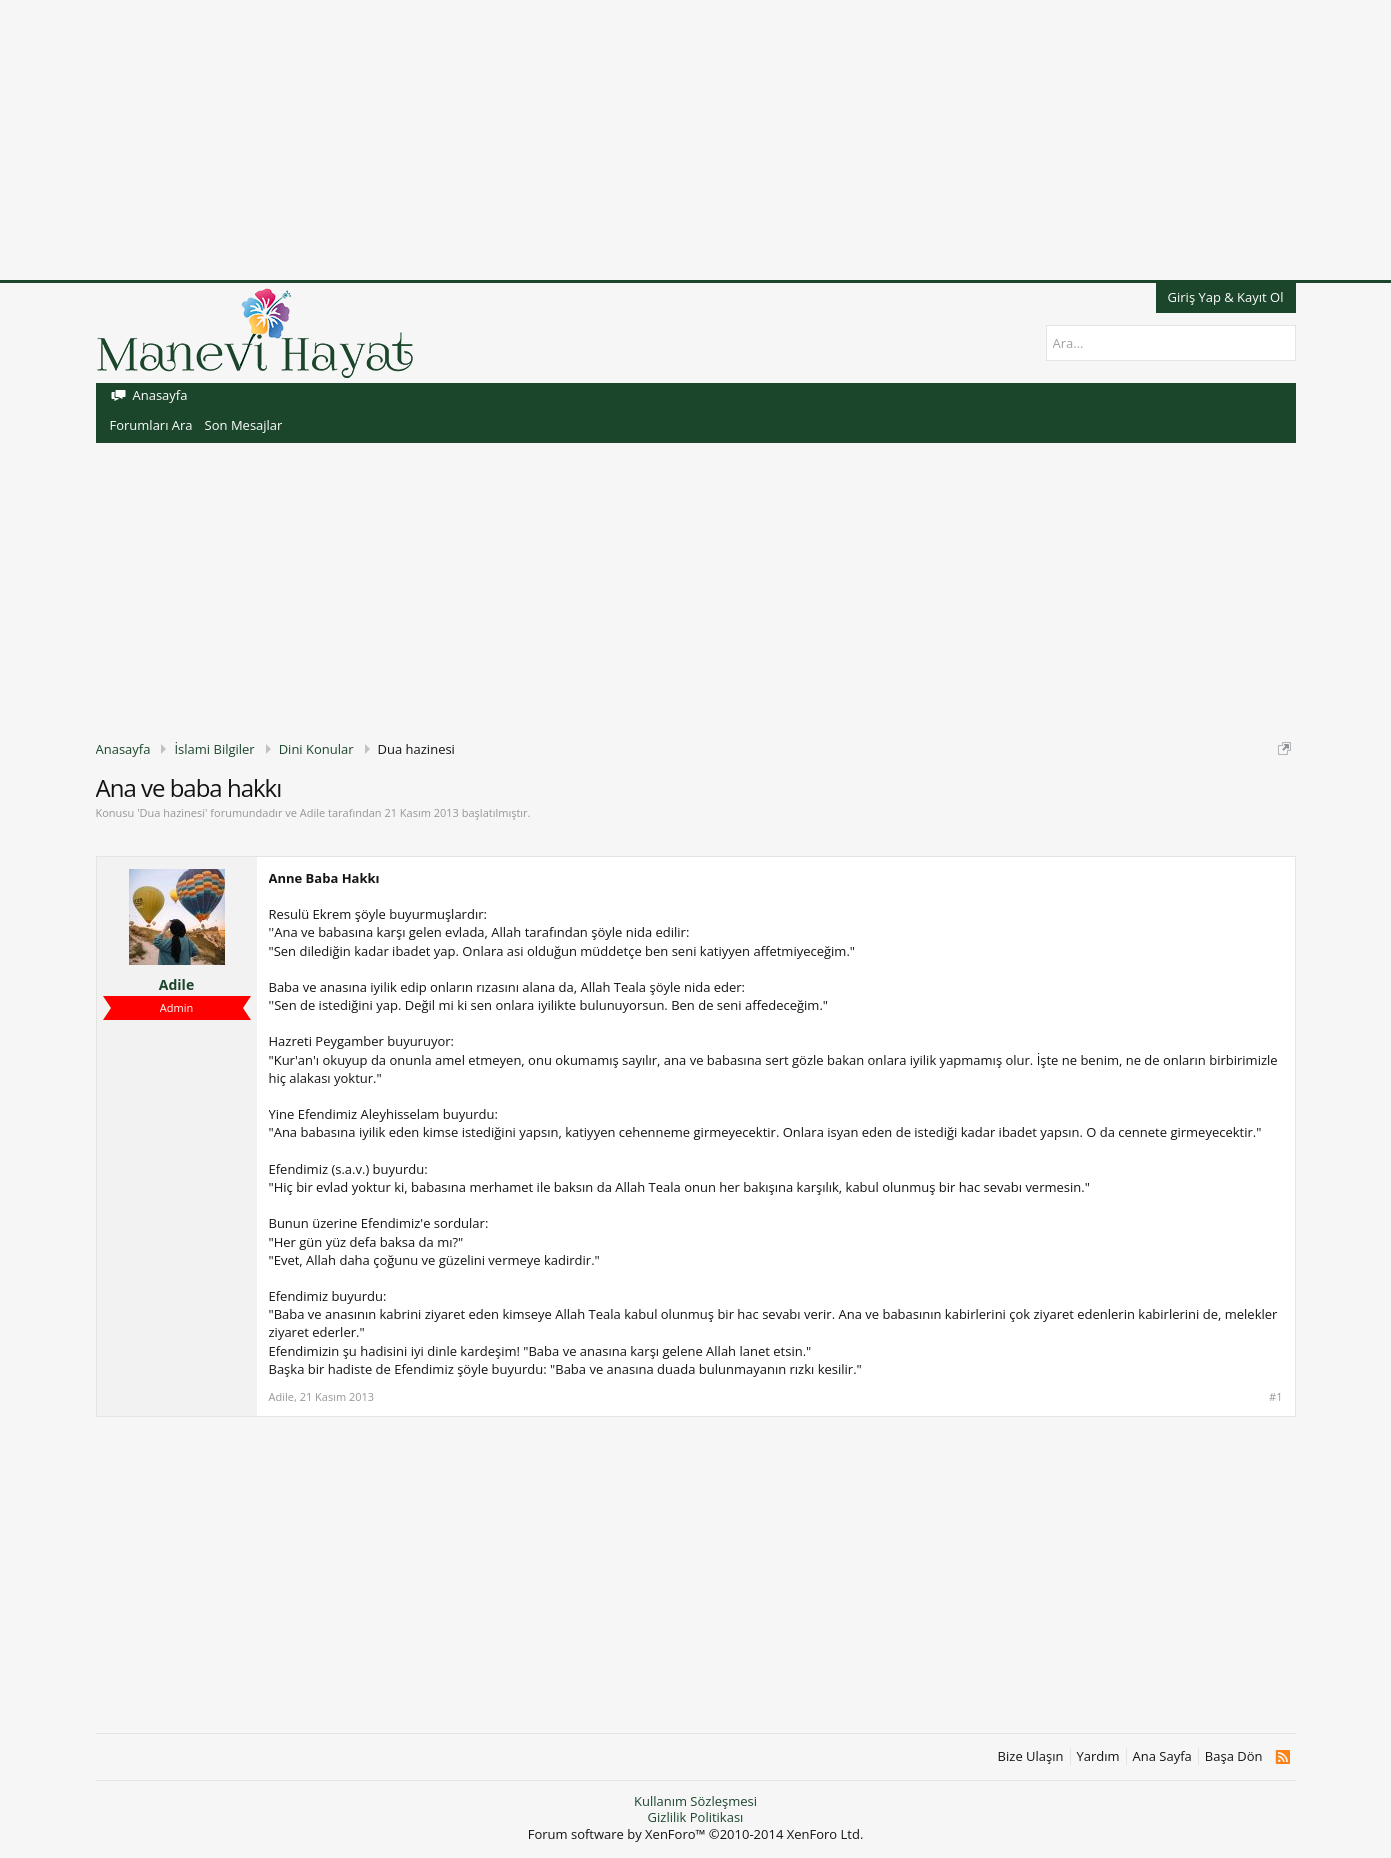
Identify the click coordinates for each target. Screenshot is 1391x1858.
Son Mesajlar (244, 425)
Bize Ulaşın (1031, 1756)
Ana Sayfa (1162, 1756)
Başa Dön (1234, 1756)
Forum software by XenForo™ (696, 1834)
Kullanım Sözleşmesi (695, 1801)
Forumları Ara (151, 425)
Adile (312, 812)
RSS (1282, 1757)
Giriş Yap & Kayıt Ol (1226, 297)
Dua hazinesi (172, 812)
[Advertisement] (600, 140)
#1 (1275, 1397)
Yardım (1098, 1756)
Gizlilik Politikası (696, 1817)
